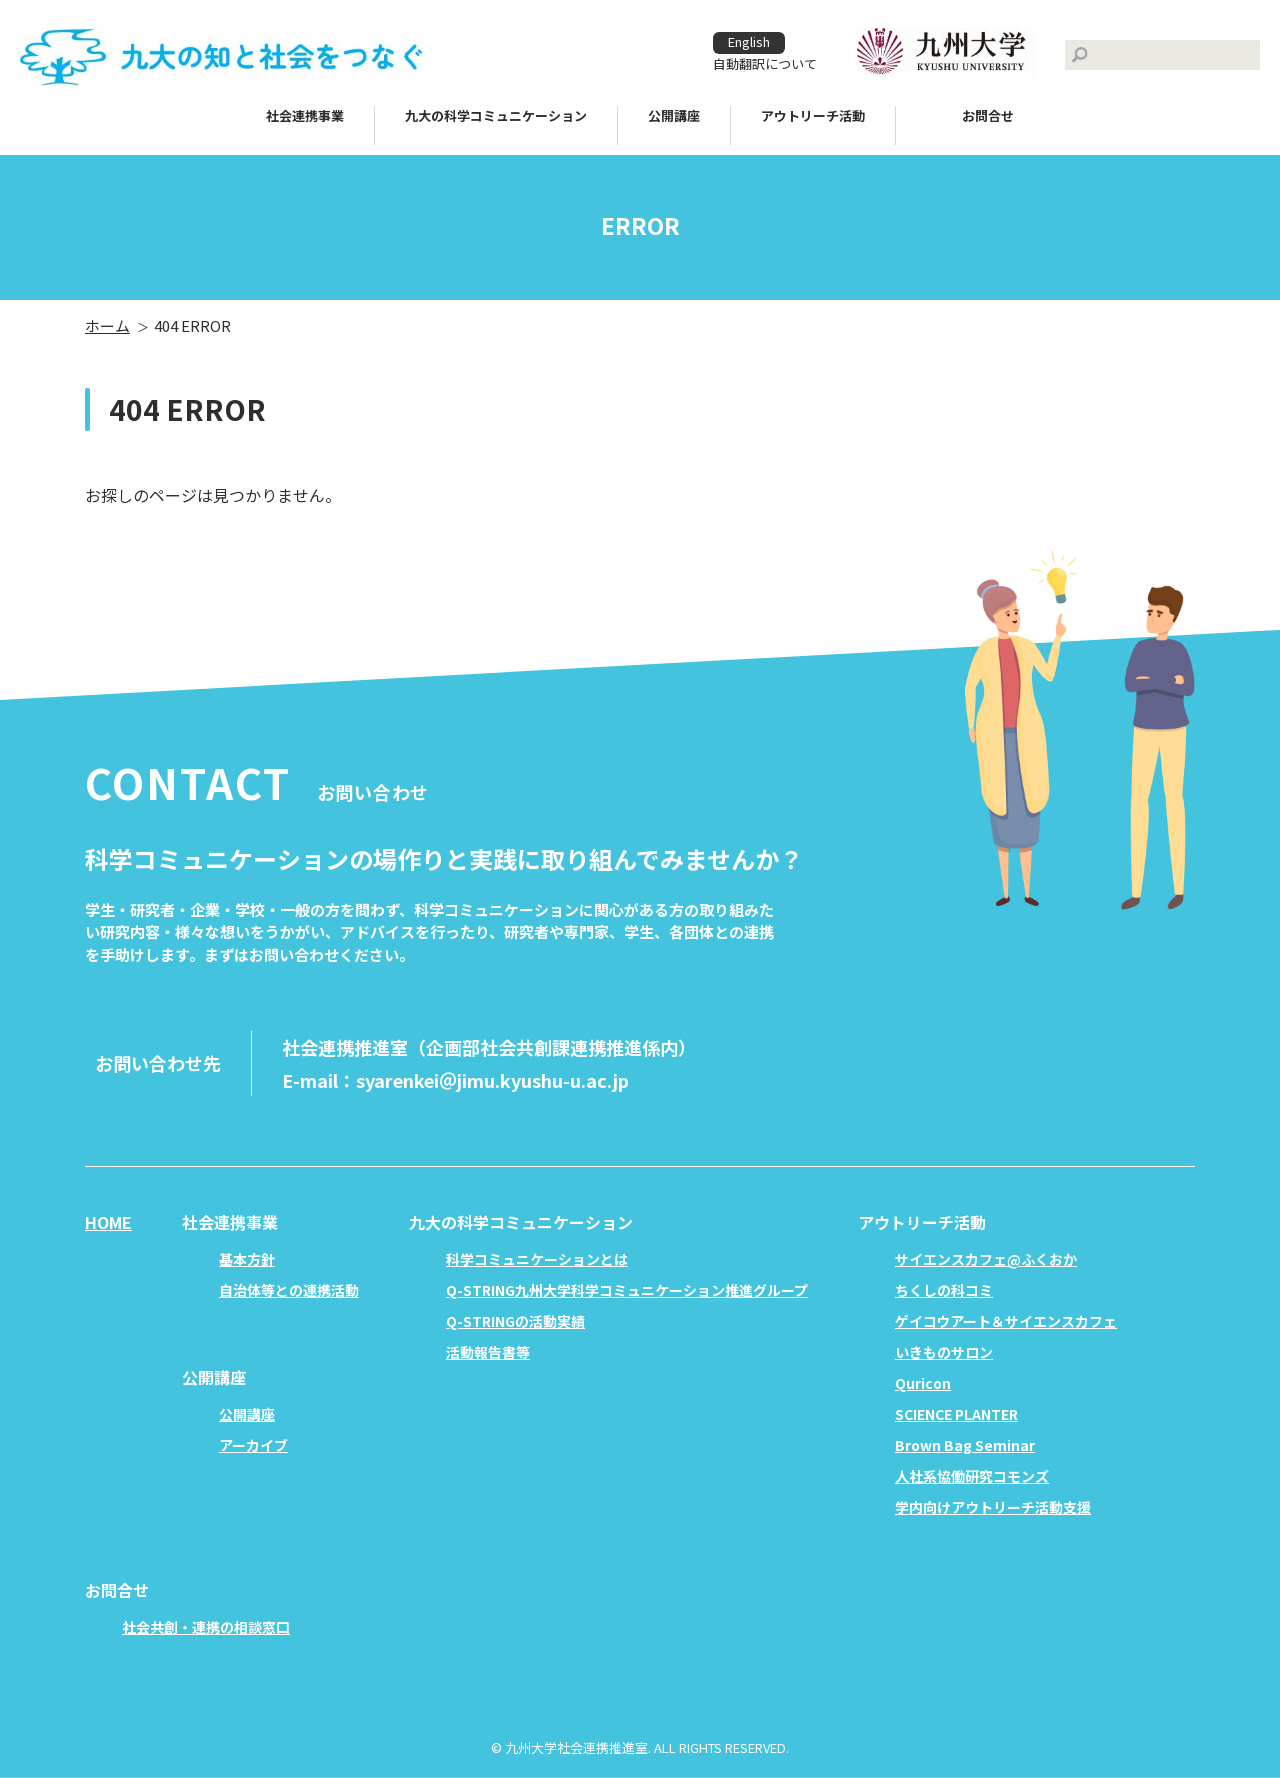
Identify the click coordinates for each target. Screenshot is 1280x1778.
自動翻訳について (765, 63)
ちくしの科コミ (944, 1290)
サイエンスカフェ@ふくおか (986, 1259)
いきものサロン (944, 1352)
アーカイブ (253, 1445)
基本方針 (247, 1259)
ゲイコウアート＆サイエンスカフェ (1006, 1321)
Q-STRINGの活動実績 (515, 1321)
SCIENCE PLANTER (956, 1414)
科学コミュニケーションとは (537, 1259)
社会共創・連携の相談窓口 (206, 1627)
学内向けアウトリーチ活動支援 (993, 1507)
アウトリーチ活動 (813, 115)
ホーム (107, 325)
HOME (108, 1222)
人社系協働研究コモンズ (972, 1476)
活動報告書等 (488, 1352)
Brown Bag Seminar (965, 1445)
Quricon (923, 1383)
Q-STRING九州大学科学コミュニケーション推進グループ (627, 1290)
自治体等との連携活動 (289, 1290)
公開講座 (247, 1414)
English (749, 41)
